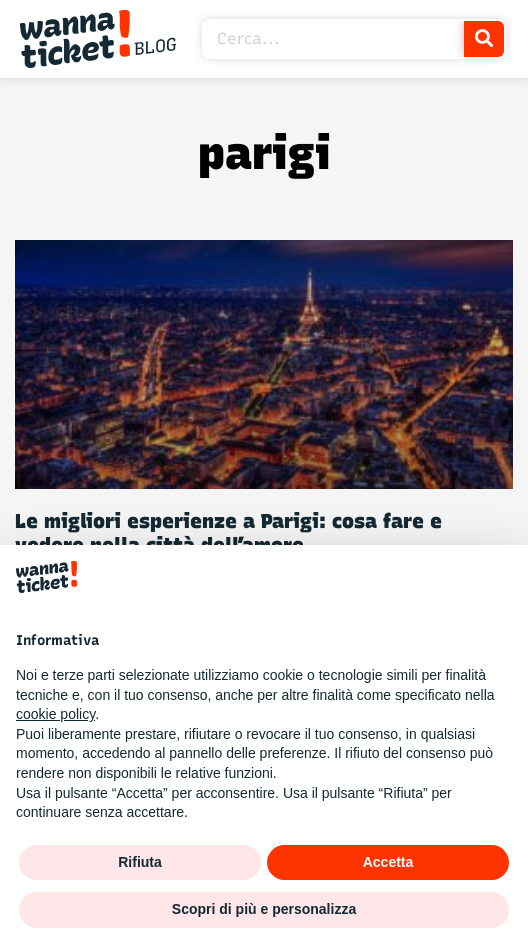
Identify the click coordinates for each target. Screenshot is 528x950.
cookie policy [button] (55, 714)
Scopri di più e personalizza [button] (264, 909)
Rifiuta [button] (140, 862)
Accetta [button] (388, 862)
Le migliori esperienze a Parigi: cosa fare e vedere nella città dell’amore (228, 533)
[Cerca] (484, 39)
